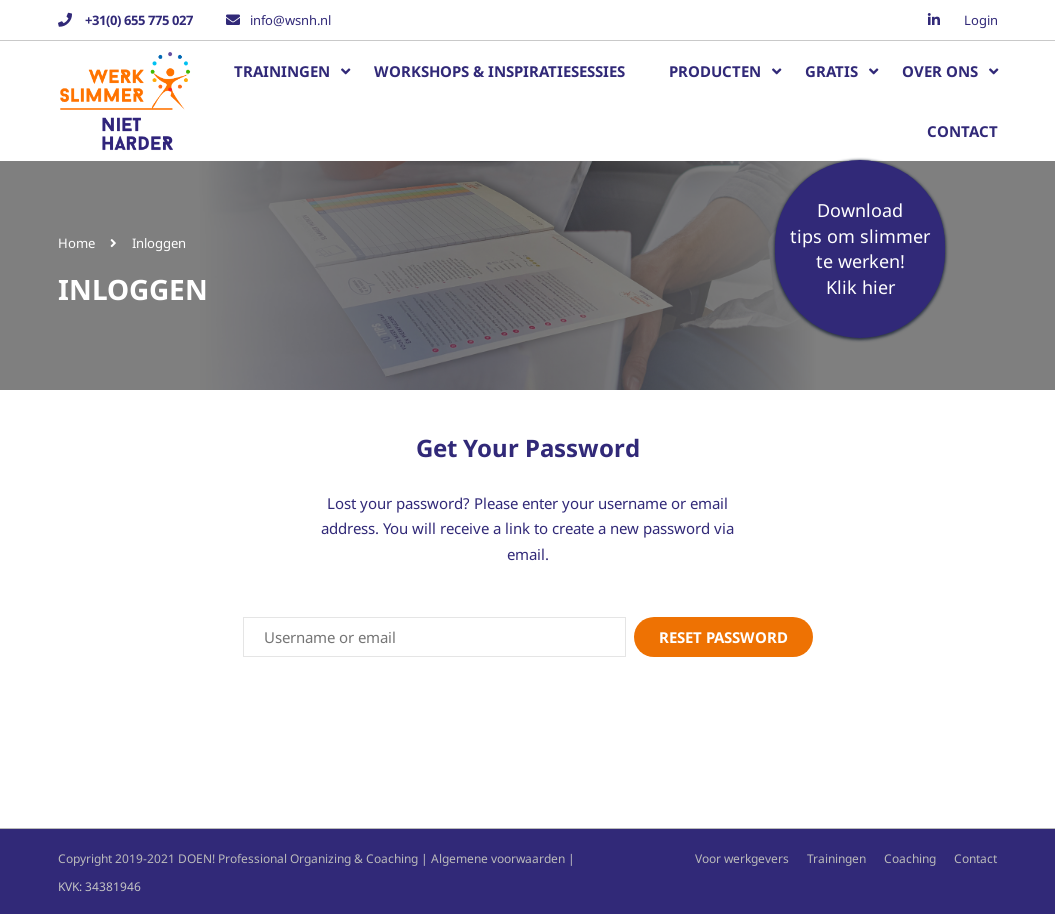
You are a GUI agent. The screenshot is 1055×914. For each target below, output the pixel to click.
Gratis (831, 71)
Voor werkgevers (742, 857)
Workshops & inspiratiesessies (499, 71)
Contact (962, 131)
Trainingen (282, 71)
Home (76, 243)
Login (981, 20)
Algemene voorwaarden (498, 857)
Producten (715, 71)
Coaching (910, 857)
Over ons (940, 71)
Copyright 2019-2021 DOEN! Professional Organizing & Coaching (238, 857)
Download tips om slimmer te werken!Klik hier (860, 248)
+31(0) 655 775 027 (137, 20)
